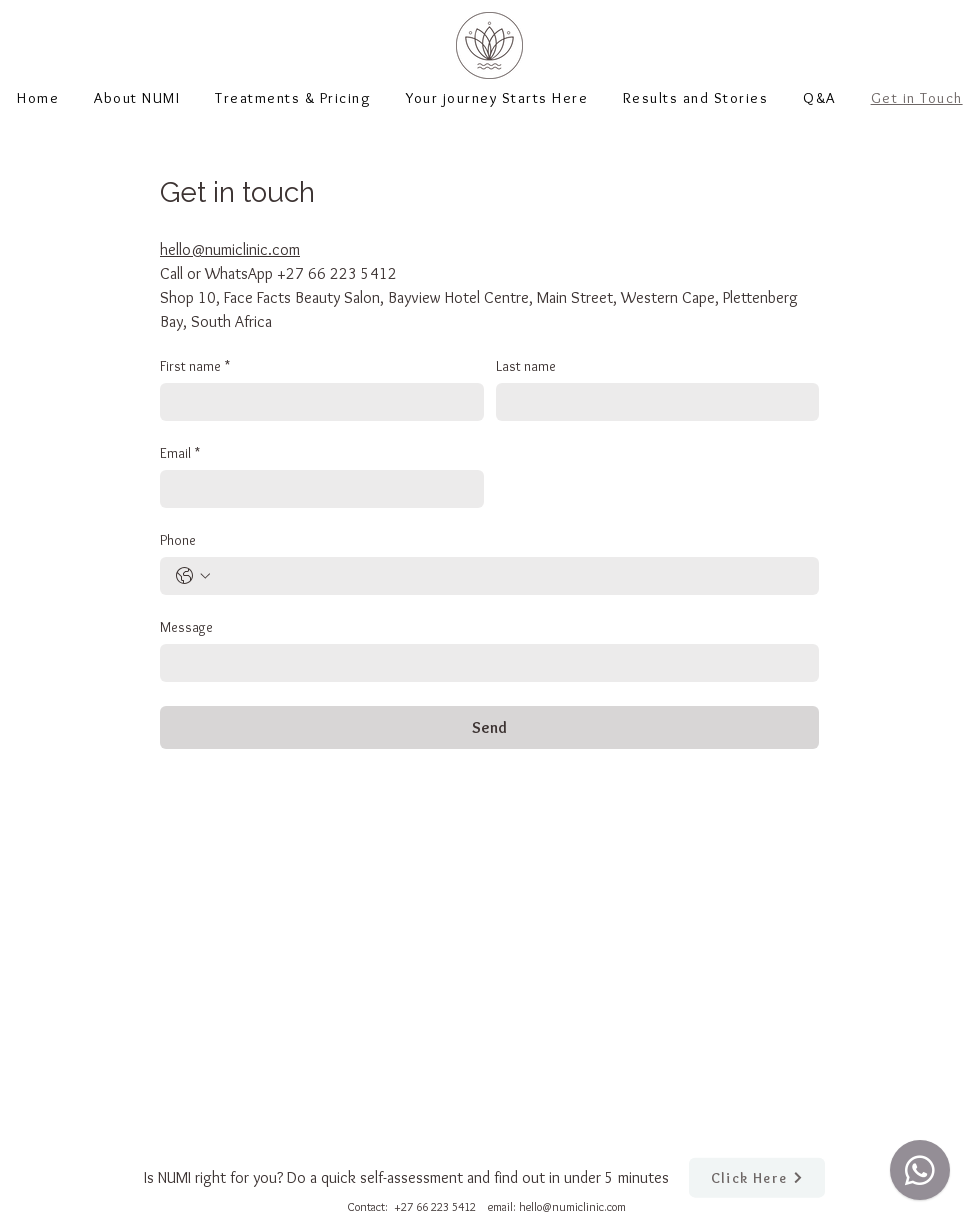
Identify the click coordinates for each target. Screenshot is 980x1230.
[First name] (316, 402)
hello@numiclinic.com (572, 1205)
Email (180, 453)
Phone (178, 540)
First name (195, 366)
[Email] (316, 489)
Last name (526, 366)
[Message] (483, 663)
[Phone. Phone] (509, 576)
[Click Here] (757, 1178)
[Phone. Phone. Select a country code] (193, 576)
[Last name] (652, 402)
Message (186, 627)
